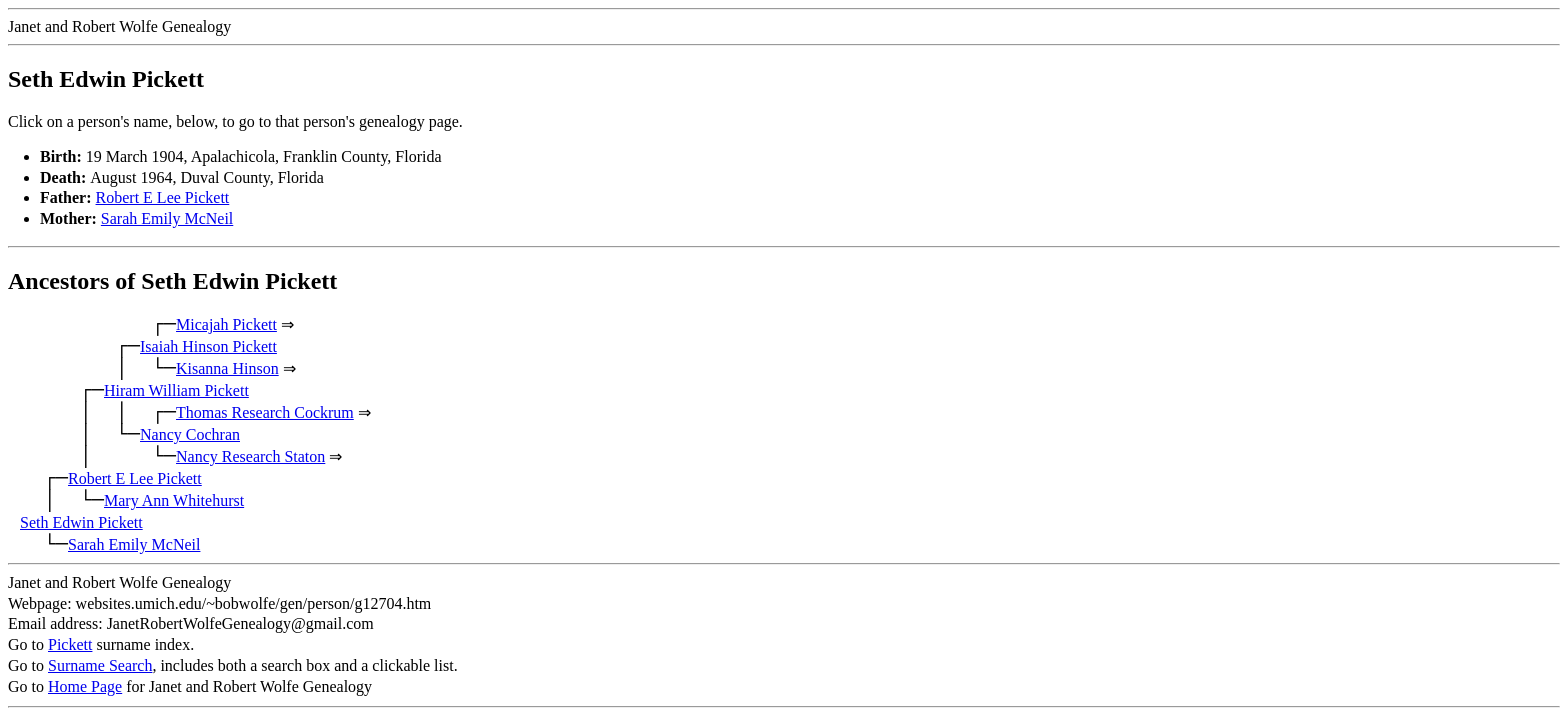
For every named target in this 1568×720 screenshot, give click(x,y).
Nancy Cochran (190, 434)
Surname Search (100, 665)
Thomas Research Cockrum (265, 412)
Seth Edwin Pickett (81, 522)
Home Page (85, 686)
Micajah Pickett (226, 324)
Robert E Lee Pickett (163, 197)
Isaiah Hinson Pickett (208, 346)
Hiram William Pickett (176, 390)
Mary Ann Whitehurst (174, 500)
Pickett (70, 644)
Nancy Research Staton (250, 456)
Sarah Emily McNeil (167, 218)
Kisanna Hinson (227, 368)
